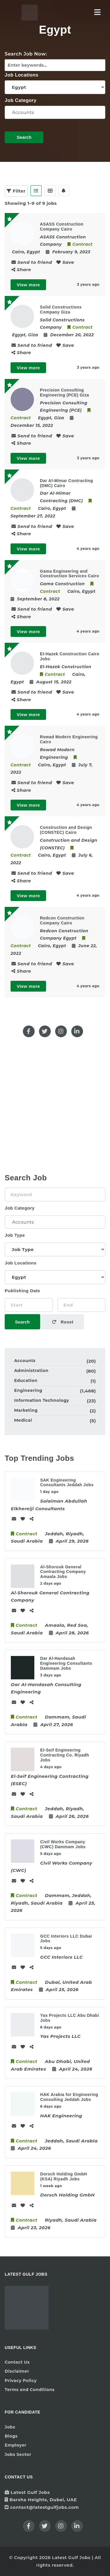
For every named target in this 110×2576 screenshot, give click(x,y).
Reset (63, 1321)
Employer (15, 2445)
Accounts (55, 112)
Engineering (28, 1390)
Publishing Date (22, 1290)
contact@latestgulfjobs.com (44, 2507)
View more (28, 284)
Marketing (26, 1410)
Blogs (11, 2436)
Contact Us (17, 2362)
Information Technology (41, 1400)
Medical (23, 1420)
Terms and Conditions (30, 2389)
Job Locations (21, 74)
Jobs (10, 2427)
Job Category (20, 100)
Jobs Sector (18, 2454)
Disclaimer (17, 2371)
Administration (31, 1370)
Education (25, 1380)
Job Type (15, 1235)
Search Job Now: (26, 54)
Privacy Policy (21, 2380)
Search (24, 137)
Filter (16, 191)
